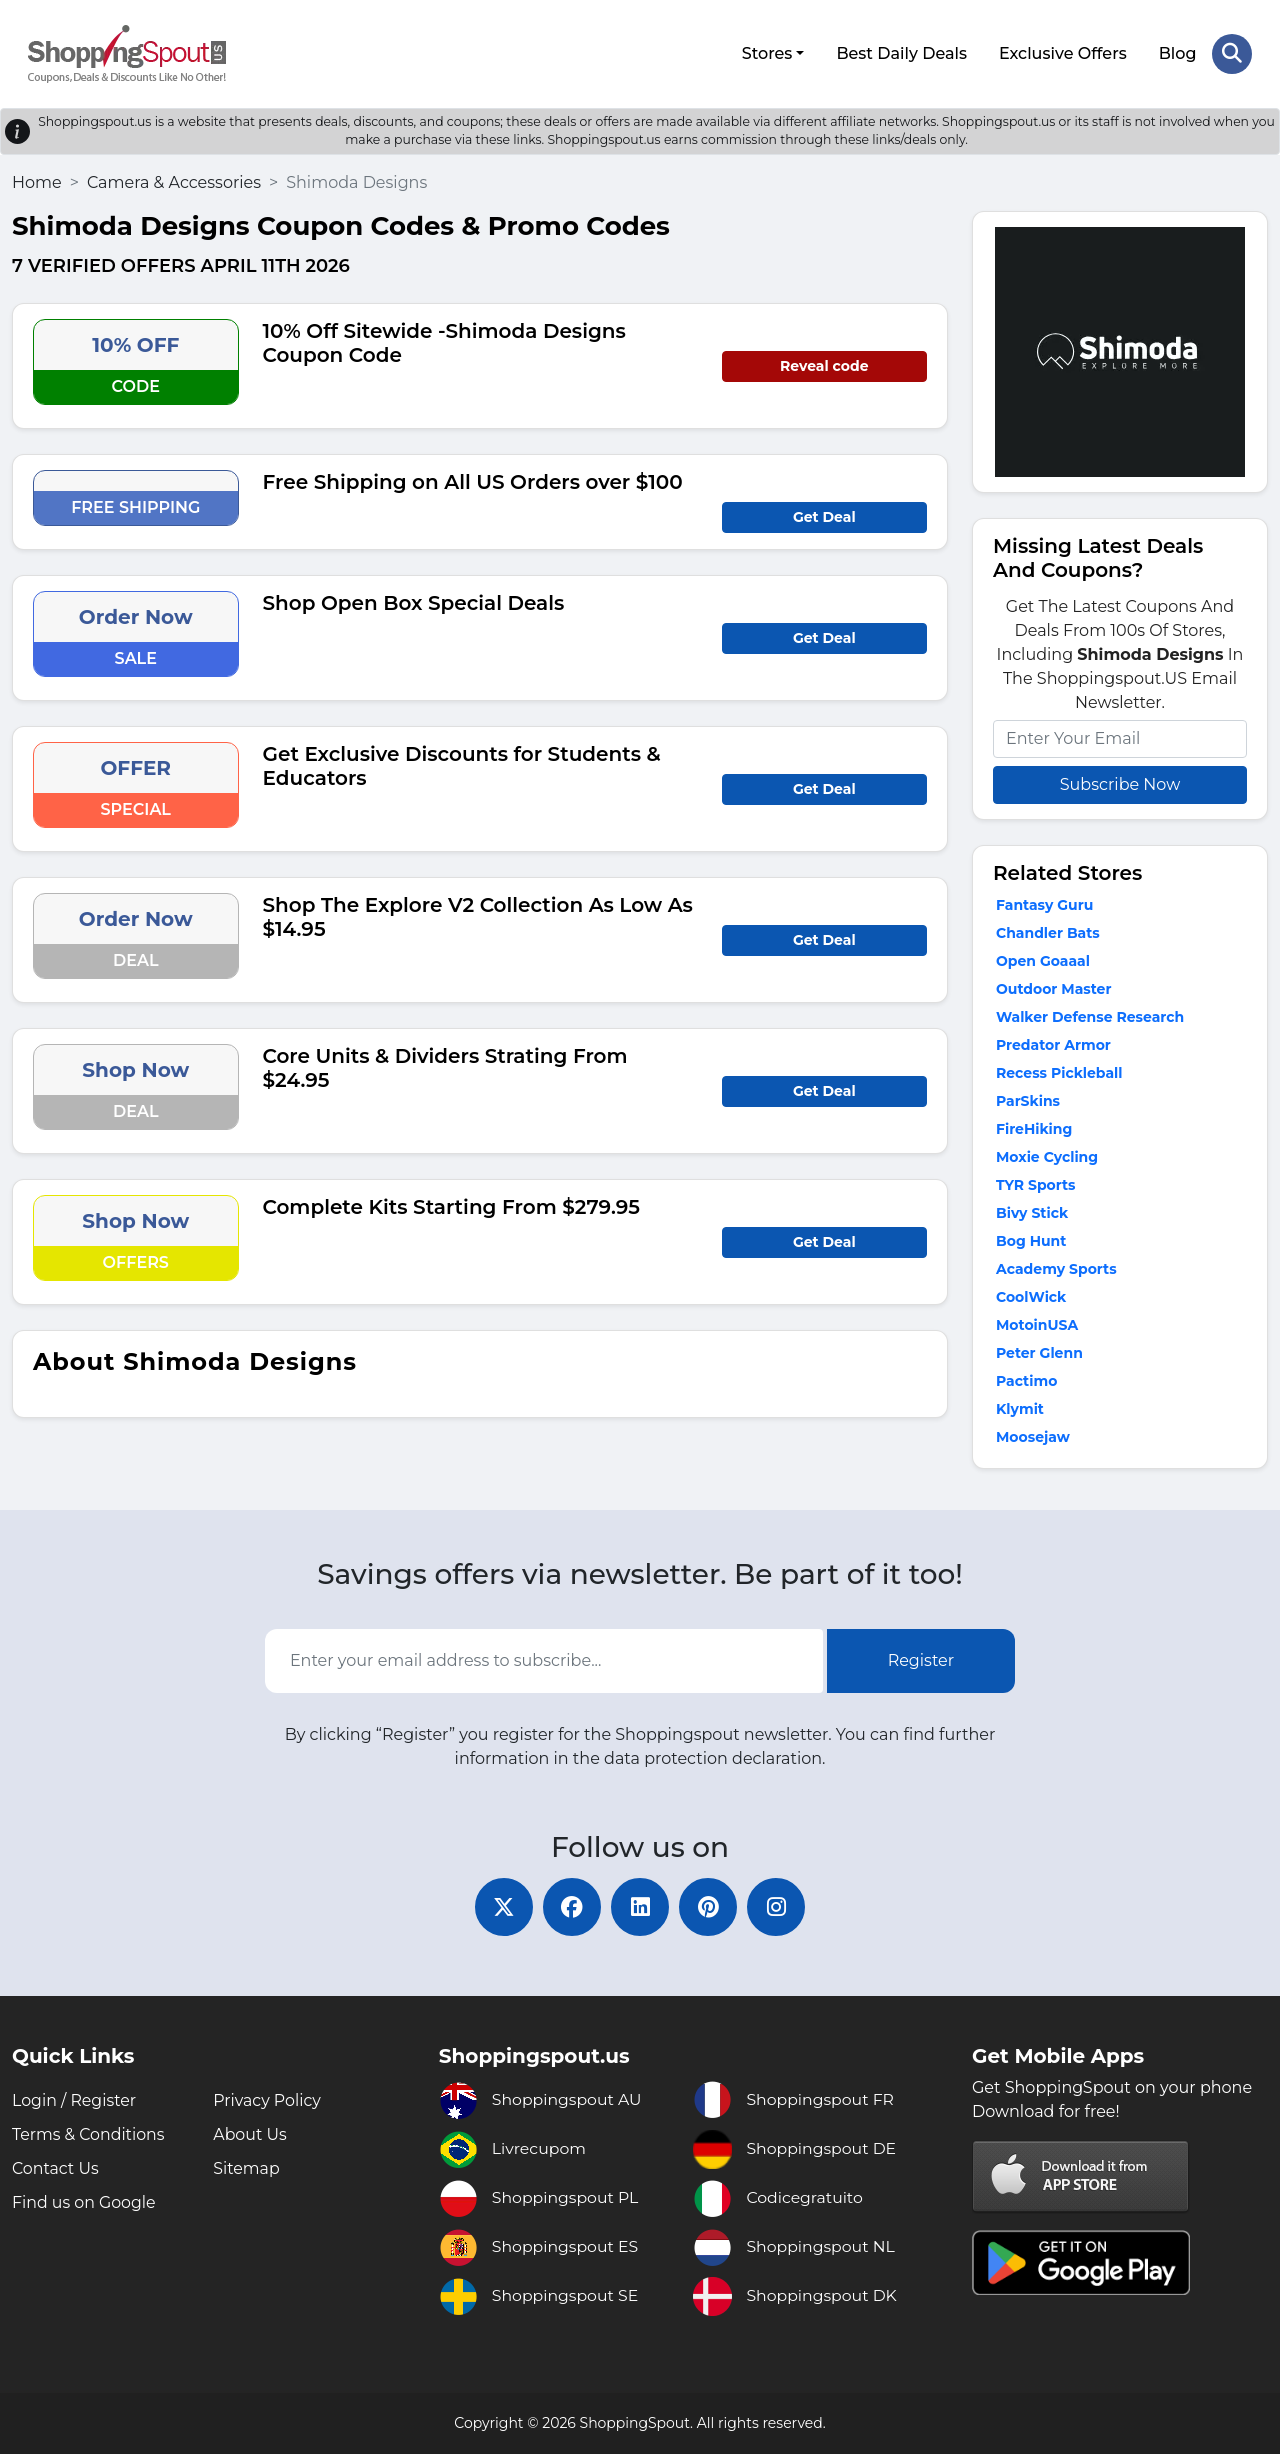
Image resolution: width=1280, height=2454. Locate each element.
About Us (250, 2134)
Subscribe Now (1120, 782)
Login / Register (75, 2100)
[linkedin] (640, 1906)
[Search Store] (1232, 53)
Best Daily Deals (901, 52)
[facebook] (570, 1906)
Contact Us (56, 2168)
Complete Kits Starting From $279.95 (452, 1205)
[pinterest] (710, 1906)
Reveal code (824, 364)
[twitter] (500, 1906)
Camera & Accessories (174, 180)
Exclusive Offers (1063, 52)
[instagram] (780, 1906)
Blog (1177, 52)
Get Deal (824, 515)
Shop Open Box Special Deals (414, 601)
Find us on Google (84, 2202)
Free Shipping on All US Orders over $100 (473, 480)
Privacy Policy (267, 2100)
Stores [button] (766, 52)
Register (921, 1659)
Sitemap (246, 2168)
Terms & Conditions (89, 2134)
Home (37, 180)
